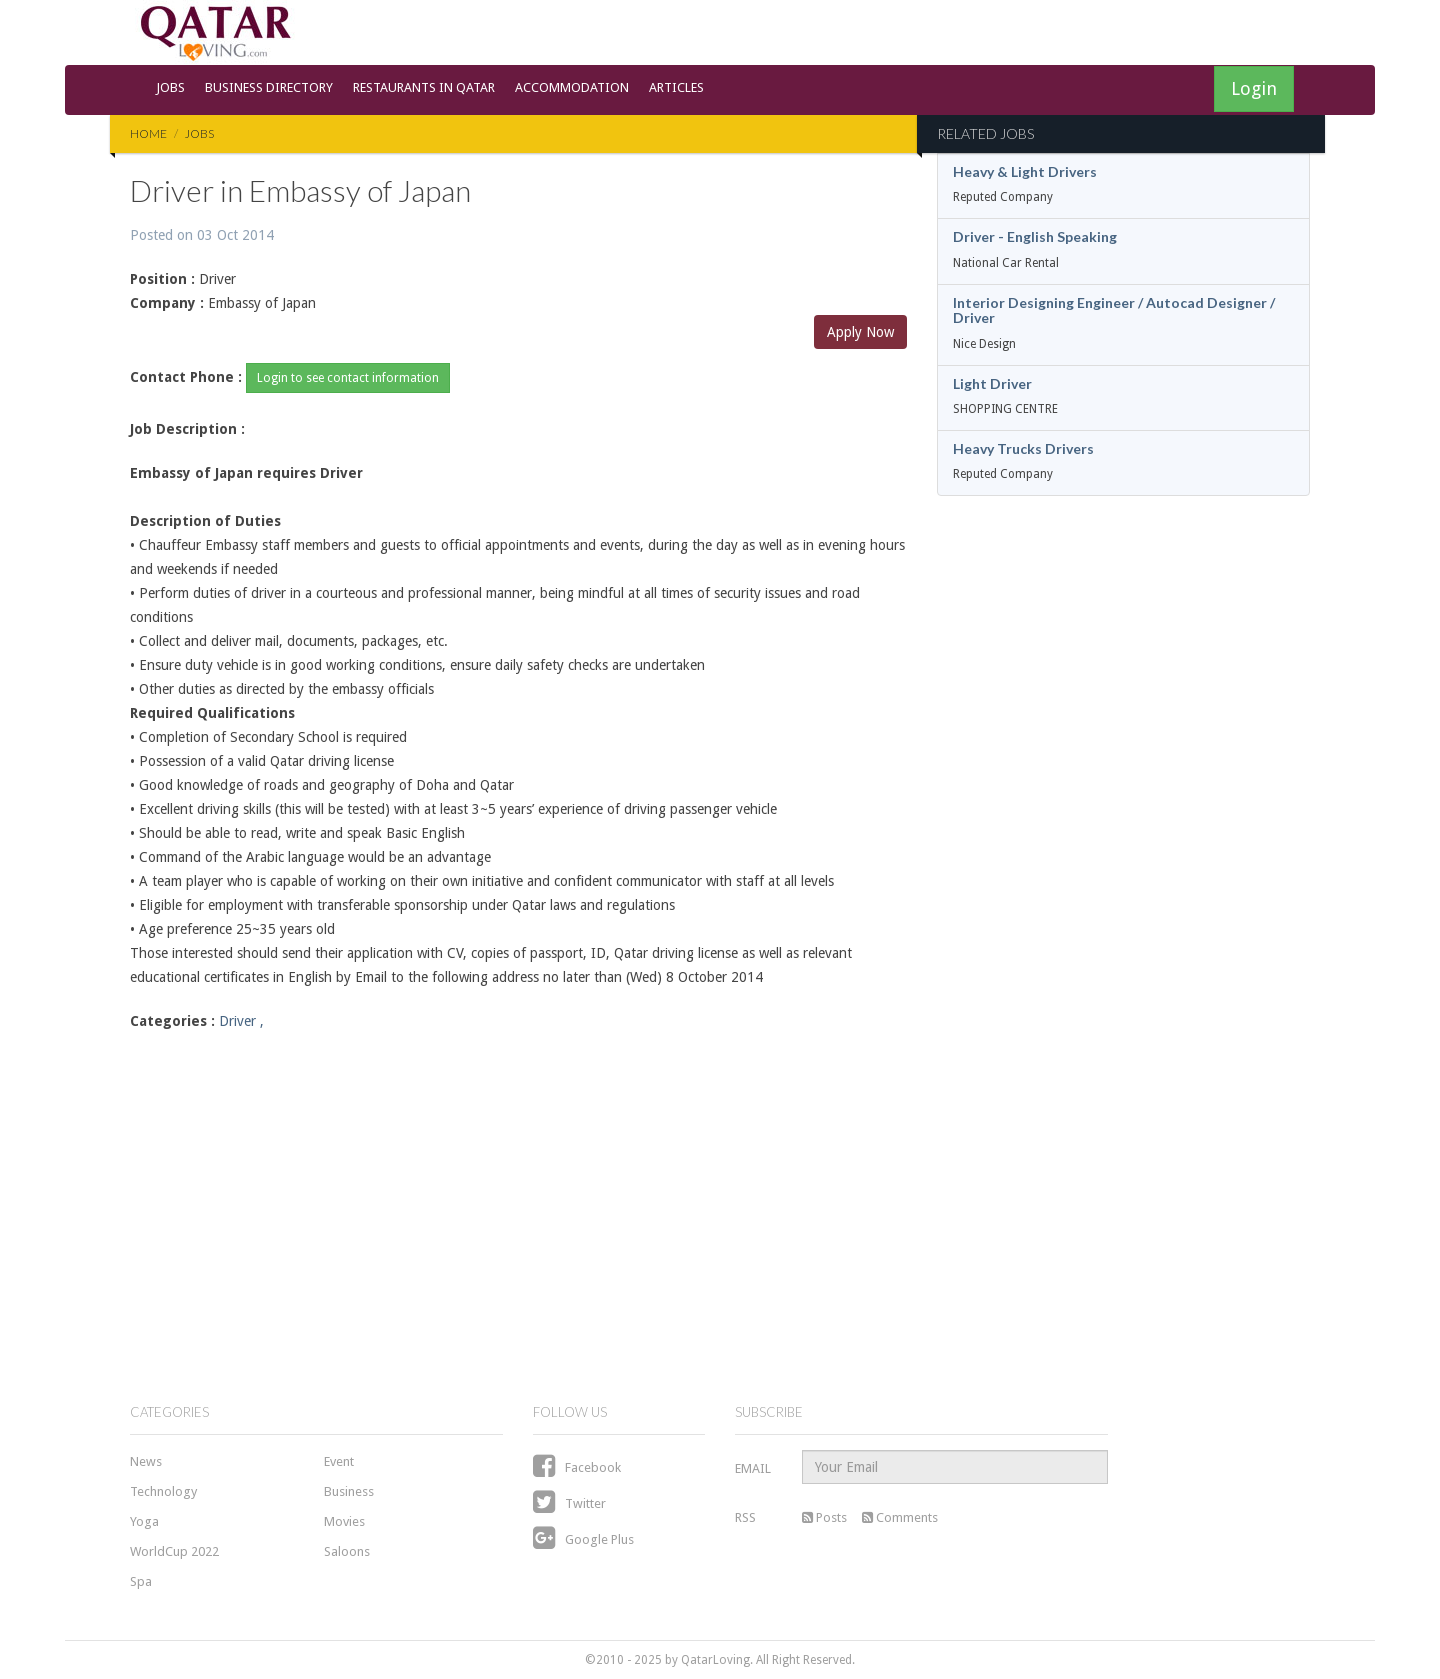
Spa (141, 1581)
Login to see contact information (348, 378)
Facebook (577, 1467)
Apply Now (860, 332)
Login (1254, 88)
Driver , (241, 1021)
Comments (900, 1517)
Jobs (170, 87)
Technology (163, 1491)
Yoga (144, 1521)
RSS (745, 1517)
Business (349, 1491)
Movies (344, 1521)
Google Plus (583, 1539)
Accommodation (572, 87)
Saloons (347, 1551)
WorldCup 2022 (174, 1551)
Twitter (569, 1503)
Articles (676, 87)
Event (339, 1461)
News (146, 1461)
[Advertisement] (518, 1203)
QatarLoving (715, 1660)
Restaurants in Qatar (424, 87)
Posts (824, 1517)
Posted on (202, 235)
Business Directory (269, 87)
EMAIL (753, 1468)
